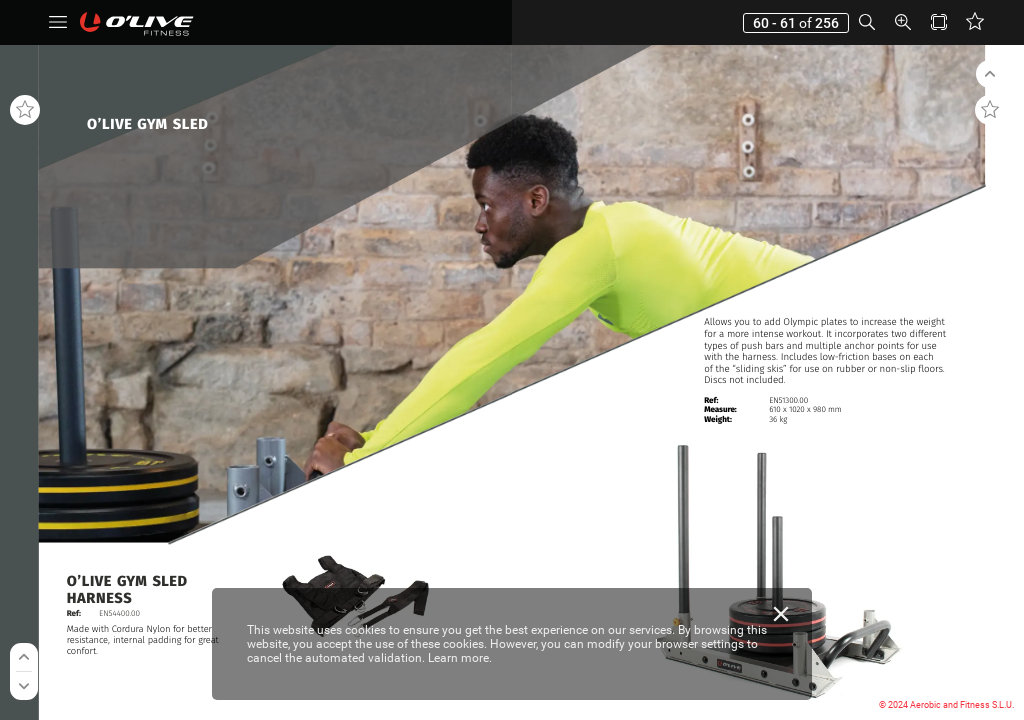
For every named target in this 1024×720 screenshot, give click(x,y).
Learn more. (460, 658)
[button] (58, 22)
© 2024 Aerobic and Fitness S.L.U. (946, 705)
